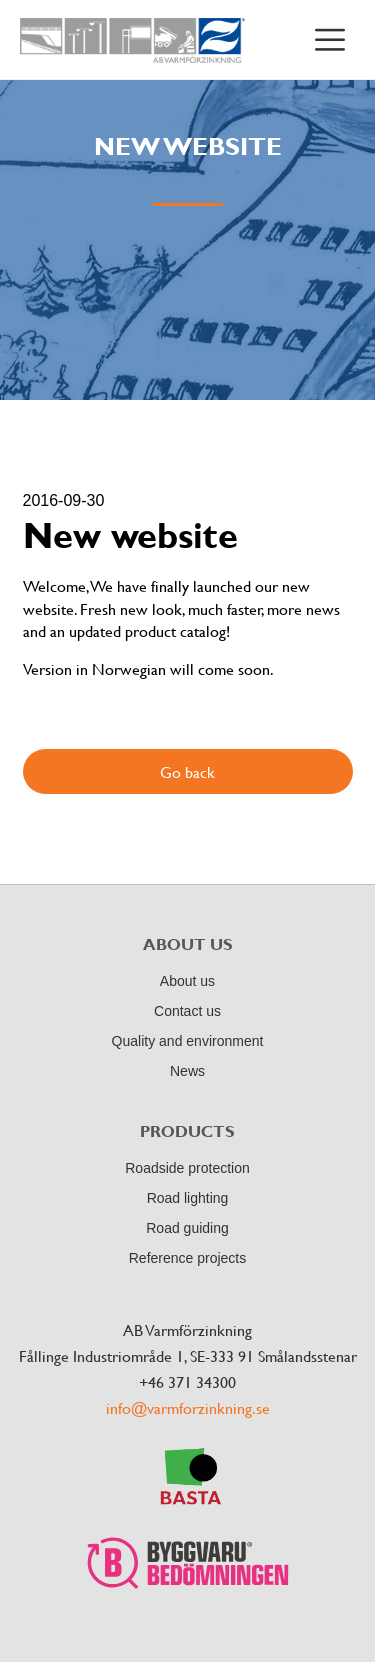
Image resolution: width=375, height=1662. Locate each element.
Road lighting (188, 1198)
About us (187, 981)
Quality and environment (188, 1041)
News (187, 1071)
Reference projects (188, 1258)
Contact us (187, 1011)
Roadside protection (187, 1168)
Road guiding (187, 1228)
